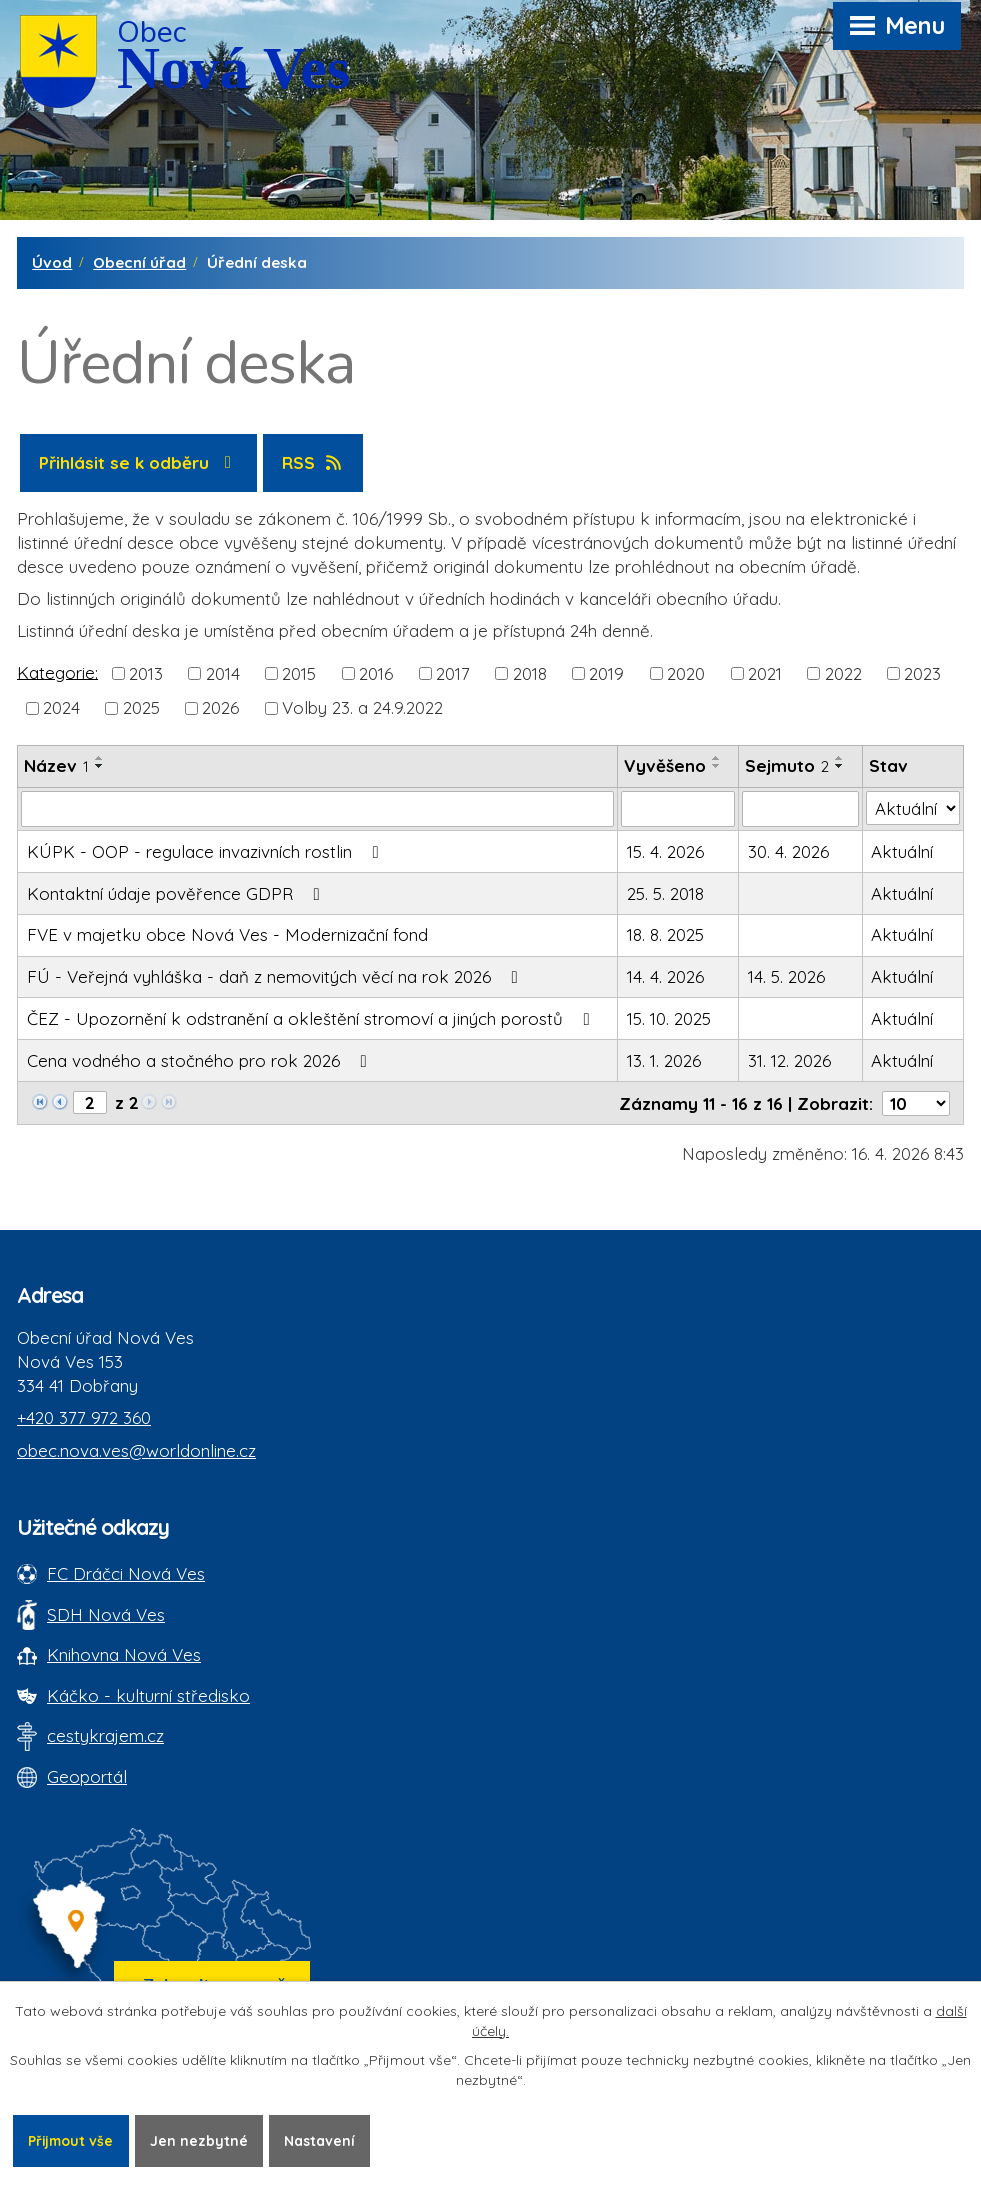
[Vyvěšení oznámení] (678, 809)
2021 (765, 673)
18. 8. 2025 (665, 934)
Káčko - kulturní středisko (148, 1695)
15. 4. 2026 (665, 851)
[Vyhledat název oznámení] (317, 809)
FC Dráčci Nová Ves (126, 1573)
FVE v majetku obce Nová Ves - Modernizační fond (227, 934)
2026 (220, 707)
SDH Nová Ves (106, 1614)
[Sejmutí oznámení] (800, 809)
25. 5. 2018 (665, 893)
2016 (376, 673)
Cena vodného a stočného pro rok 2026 (201, 1060)
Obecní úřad (139, 262)
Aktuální (902, 851)
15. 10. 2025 (669, 1018)
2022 (843, 673)
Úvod (52, 262)
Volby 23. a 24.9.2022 (362, 707)
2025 (141, 707)
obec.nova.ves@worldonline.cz (136, 1450)
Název (56, 765)
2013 (146, 673)
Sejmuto (787, 765)
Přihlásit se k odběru (139, 462)
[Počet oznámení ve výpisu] (916, 1103)
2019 (606, 673)
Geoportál (87, 1776)
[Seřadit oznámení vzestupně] (100, 758)
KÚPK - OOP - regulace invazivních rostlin (207, 851)
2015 (299, 673)
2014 (223, 673)
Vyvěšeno (665, 765)
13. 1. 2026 (664, 1060)
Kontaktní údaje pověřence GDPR (177, 893)
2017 (453, 673)
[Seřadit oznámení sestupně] (100, 766)
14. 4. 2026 (665, 976)
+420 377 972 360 (84, 1417)
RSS (313, 462)
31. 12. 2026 (789, 1060)
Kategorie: (57, 671)
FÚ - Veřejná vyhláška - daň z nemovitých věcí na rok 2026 (276, 976)
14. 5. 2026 (786, 976)
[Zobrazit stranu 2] (90, 1102)
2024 (61, 707)
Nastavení (323, 2140)
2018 (530, 673)
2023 (922, 673)
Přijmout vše (72, 2140)
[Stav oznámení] (913, 808)
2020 (686, 673)
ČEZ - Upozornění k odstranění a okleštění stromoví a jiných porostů (312, 1018)
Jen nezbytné (202, 2140)
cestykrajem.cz (105, 1735)
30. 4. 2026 (788, 851)
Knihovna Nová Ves (124, 1654)
